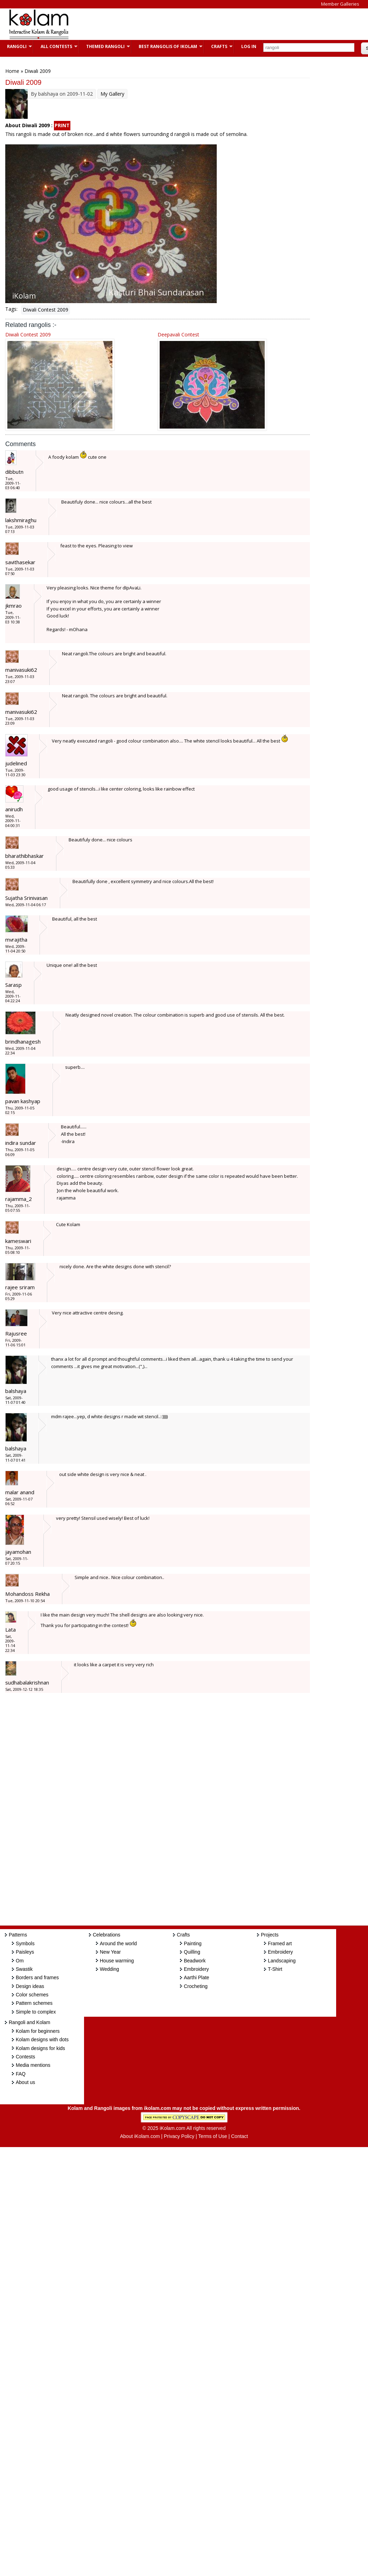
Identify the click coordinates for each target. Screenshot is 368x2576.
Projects (270, 1935)
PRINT (62, 125)
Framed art (280, 1943)
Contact (239, 2136)
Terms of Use (212, 2136)
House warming (117, 1960)
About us (25, 2082)
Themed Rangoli (104, 46)
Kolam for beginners (38, 2031)
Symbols (25, 1943)
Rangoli (16, 46)
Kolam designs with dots (42, 2039)
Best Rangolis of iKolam (167, 46)
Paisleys (25, 1952)
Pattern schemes (34, 2003)
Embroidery (196, 1969)
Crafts (218, 46)
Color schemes (32, 1994)
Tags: (11, 309)
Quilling (192, 1952)
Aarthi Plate (196, 1977)
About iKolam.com (140, 2136)
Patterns (18, 1935)
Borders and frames (37, 1977)
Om (20, 1960)
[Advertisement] (204, 24)
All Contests (55, 46)
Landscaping (282, 1960)
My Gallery (112, 93)
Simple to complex (36, 2012)
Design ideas (30, 1986)
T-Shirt (275, 1969)
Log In (248, 46)
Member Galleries (340, 4)
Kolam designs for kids (40, 2048)
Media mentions (33, 2065)
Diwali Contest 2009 (45, 309)
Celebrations (106, 1935)
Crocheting (196, 1986)
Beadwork (195, 1960)
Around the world (118, 1943)
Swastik (24, 1969)
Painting (193, 1943)
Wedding (109, 1969)
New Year (110, 1952)
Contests (25, 2056)
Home (12, 71)
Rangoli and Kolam (29, 2022)
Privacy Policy (179, 2136)
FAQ (21, 2074)
